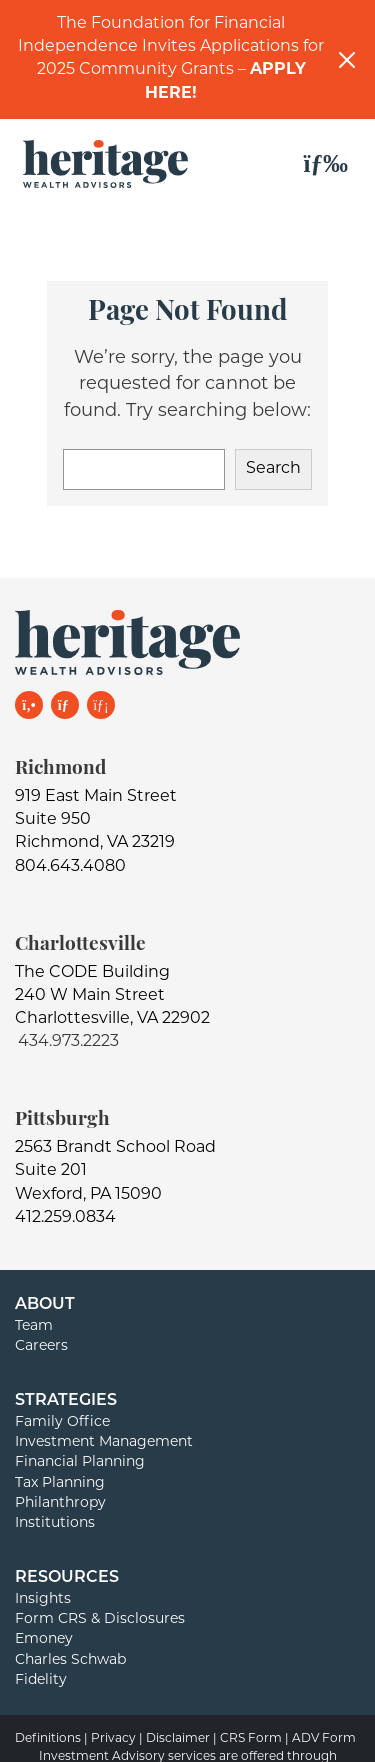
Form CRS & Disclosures (100, 1619)
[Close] (347, 60)
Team (34, 1326)
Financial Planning (80, 1462)
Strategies (66, 1401)
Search (273, 469)
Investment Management (104, 1442)
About (45, 1305)
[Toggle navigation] (326, 164)
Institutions (55, 1523)
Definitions (48, 1739)
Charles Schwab (70, 1660)
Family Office (62, 1422)
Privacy (113, 1739)
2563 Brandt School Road (115, 1148)
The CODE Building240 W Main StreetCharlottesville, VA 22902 (112, 996)
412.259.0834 (65, 1218)
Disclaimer (178, 1739)
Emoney (44, 1639)
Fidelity (41, 1680)
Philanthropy (60, 1503)
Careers (41, 1346)
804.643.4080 (70, 867)
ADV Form (324, 1739)
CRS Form (251, 1739)
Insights (43, 1599)
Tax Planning (60, 1483)
